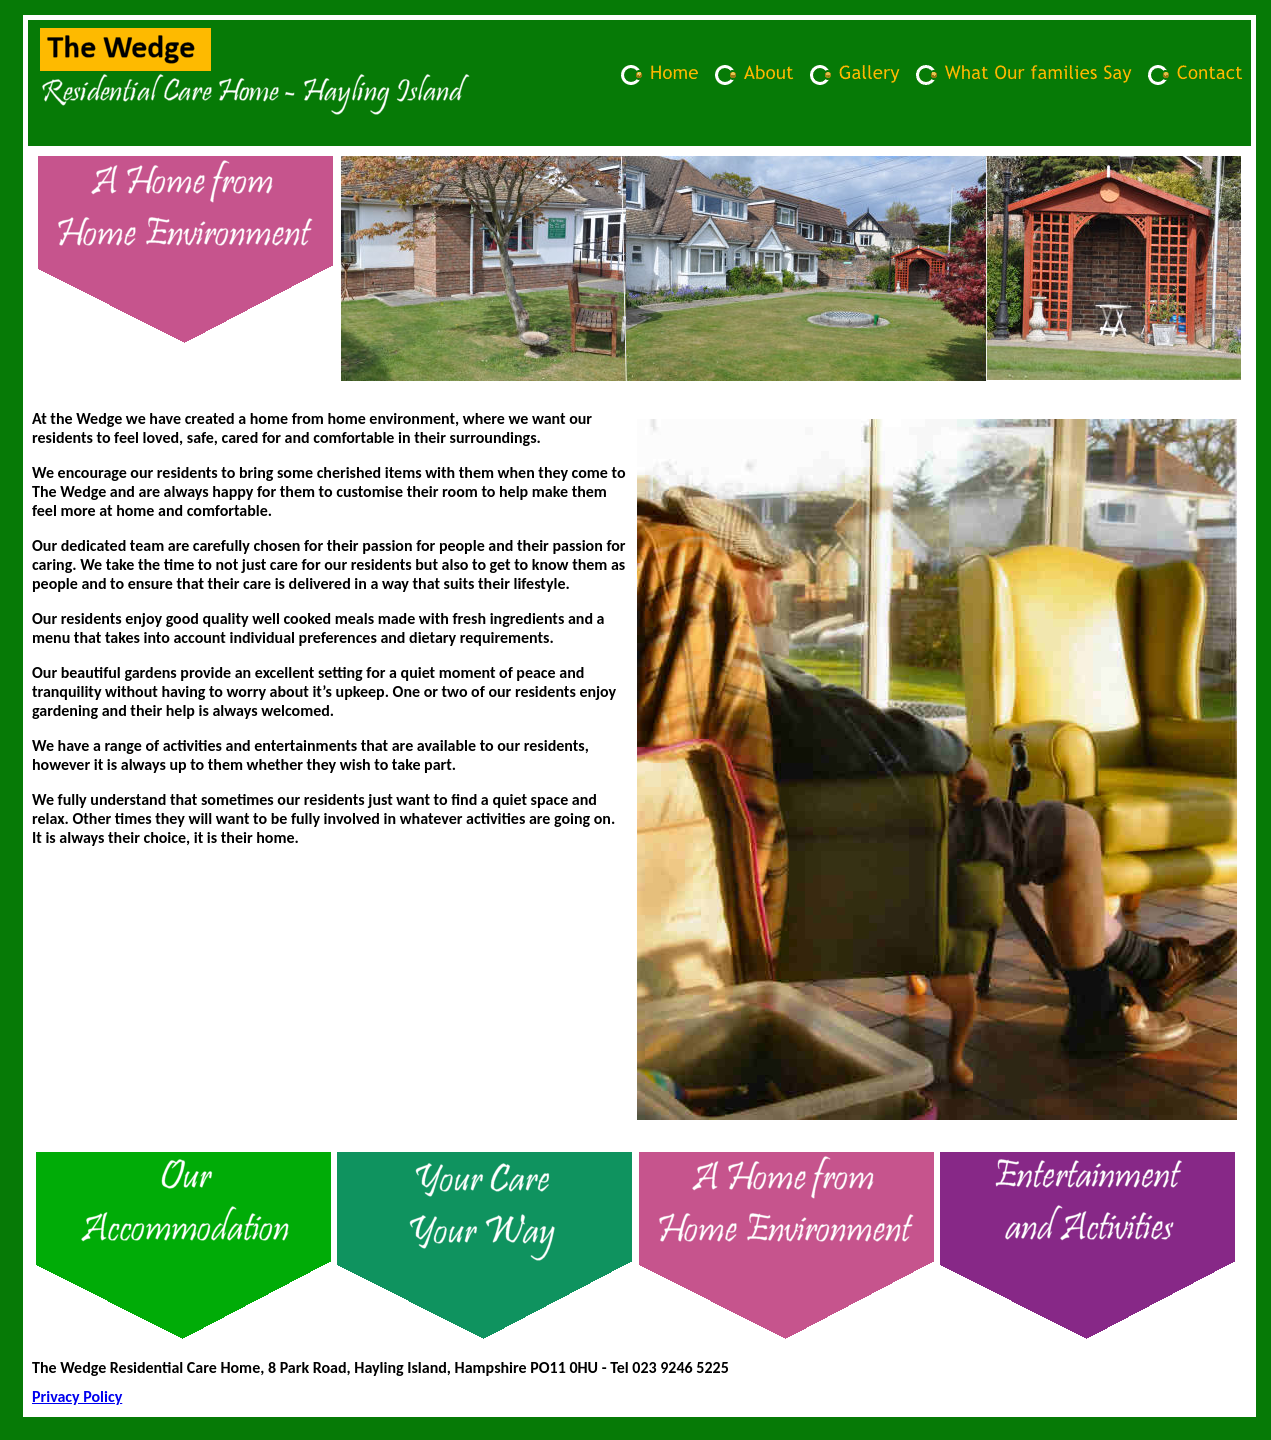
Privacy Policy (77, 1396)
